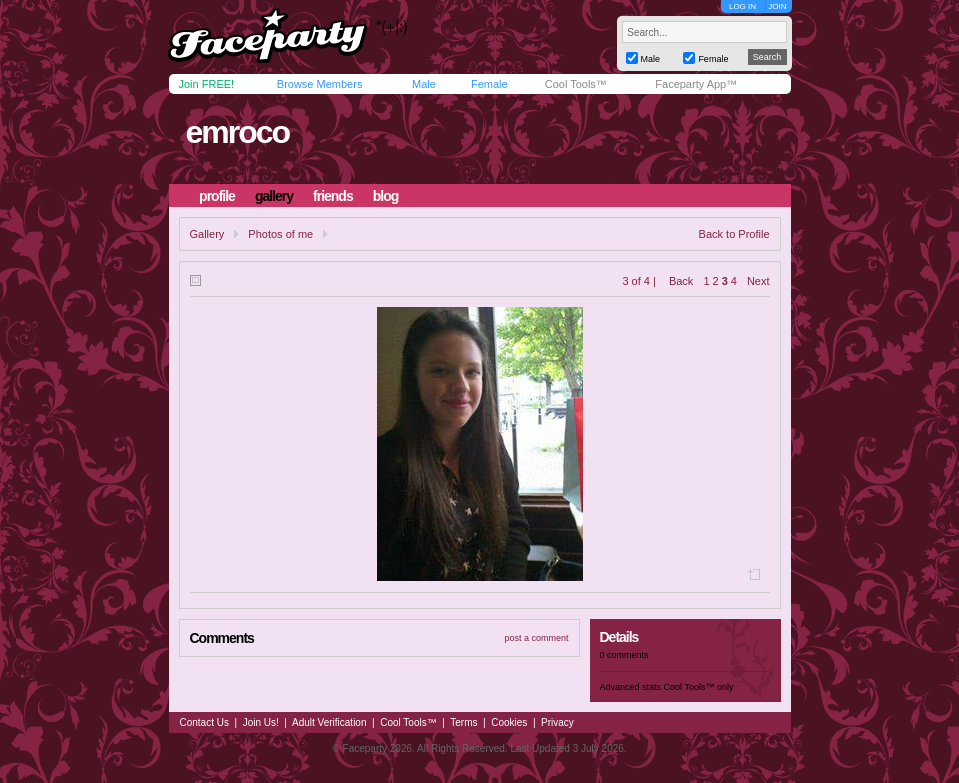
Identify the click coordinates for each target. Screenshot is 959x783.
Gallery (207, 234)
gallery (274, 196)
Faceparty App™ (696, 84)
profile (217, 196)
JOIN (777, 6)
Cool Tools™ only (699, 687)
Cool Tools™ (576, 84)
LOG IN (742, 6)
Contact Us (204, 722)
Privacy (557, 722)
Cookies (509, 722)
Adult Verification (329, 722)
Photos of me (280, 234)
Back (681, 281)
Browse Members (320, 84)
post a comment (536, 638)
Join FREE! (207, 84)
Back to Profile (734, 234)
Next (758, 281)
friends (333, 196)
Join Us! (261, 722)
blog (386, 196)
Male (424, 84)
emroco (237, 132)
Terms (463, 722)
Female (489, 84)
